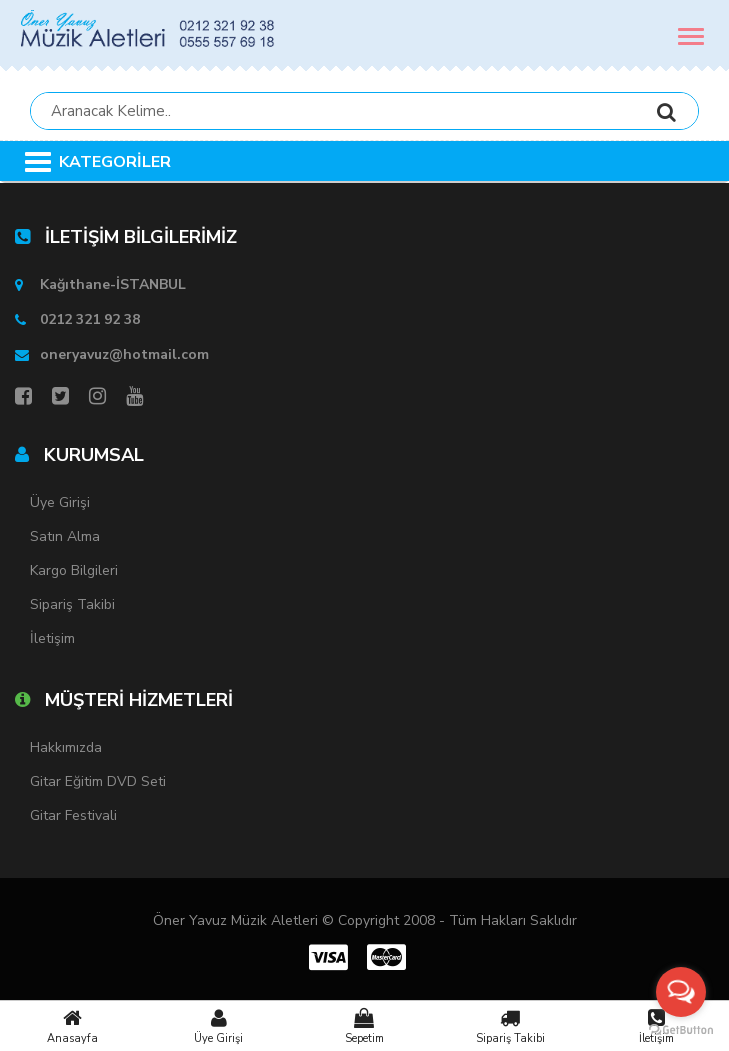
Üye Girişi (219, 1026)
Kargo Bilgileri (74, 570)
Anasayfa (73, 1026)
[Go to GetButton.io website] (681, 1030)
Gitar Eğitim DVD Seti (98, 781)
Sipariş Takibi (510, 1026)
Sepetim (365, 1026)
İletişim (52, 638)
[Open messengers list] (681, 992)
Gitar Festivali (73, 815)
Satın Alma (65, 536)
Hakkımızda (66, 747)
